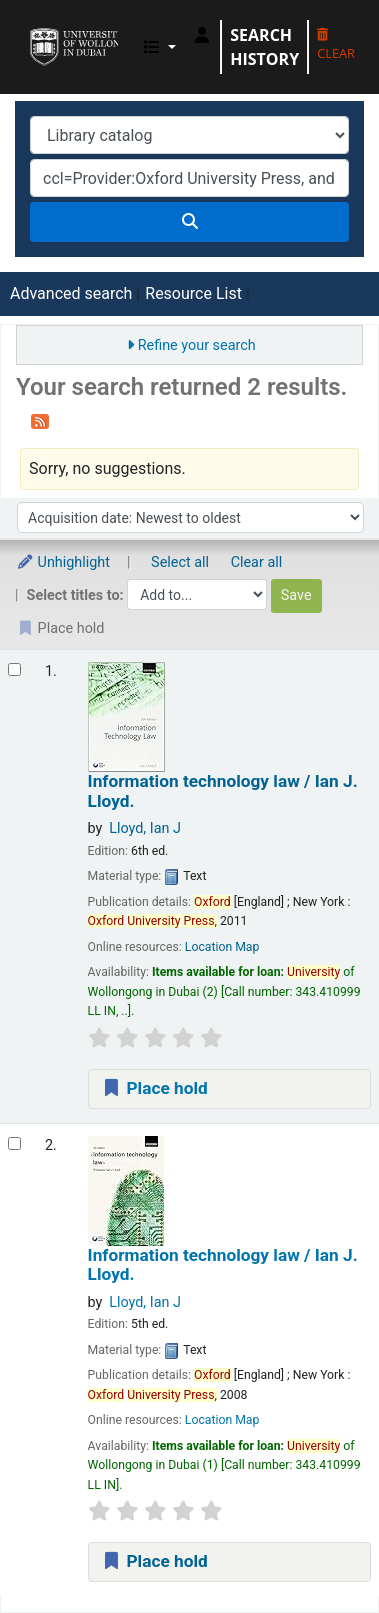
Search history (264, 47)
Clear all (257, 562)
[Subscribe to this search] (40, 421)
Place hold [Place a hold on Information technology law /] (154, 1088)
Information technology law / (223, 791)
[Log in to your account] (202, 35)
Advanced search (71, 293)
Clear (336, 45)
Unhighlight (63, 562)
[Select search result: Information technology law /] (14, 669)
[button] (160, 47)
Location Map (222, 947)
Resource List (193, 293)
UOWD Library (37, 29)
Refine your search (197, 345)
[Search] (189, 222)
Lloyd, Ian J (145, 828)
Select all (180, 562)
